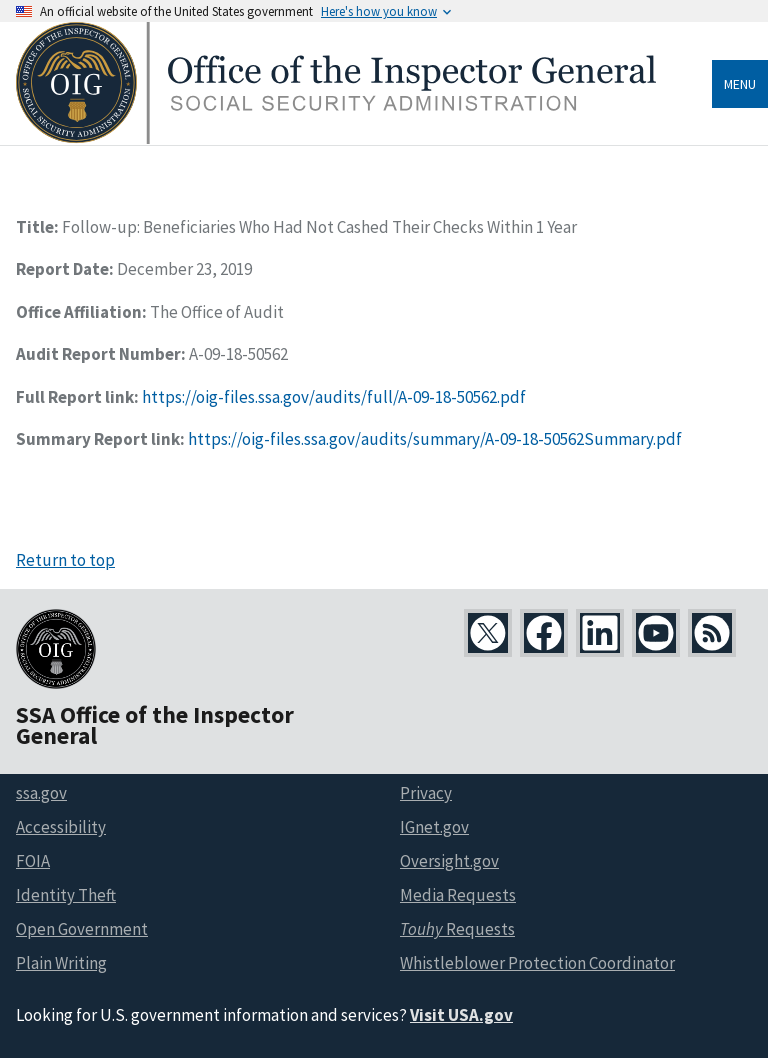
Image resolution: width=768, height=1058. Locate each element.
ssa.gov (41, 793)
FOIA (33, 861)
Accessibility (61, 827)
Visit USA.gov (461, 1015)
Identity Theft (66, 895)
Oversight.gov (449, 861)
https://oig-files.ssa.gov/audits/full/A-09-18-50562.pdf (334, 397)
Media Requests (458, 895)
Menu (740, 84)
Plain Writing (61, 963)
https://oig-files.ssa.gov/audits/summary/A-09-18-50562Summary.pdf (435, 439)
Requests (457, 929)
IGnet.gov (434, 827)
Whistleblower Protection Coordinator (537, 963)
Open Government (82, 929)
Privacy (426, 793)
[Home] (336, 138)
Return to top (65, 560)
